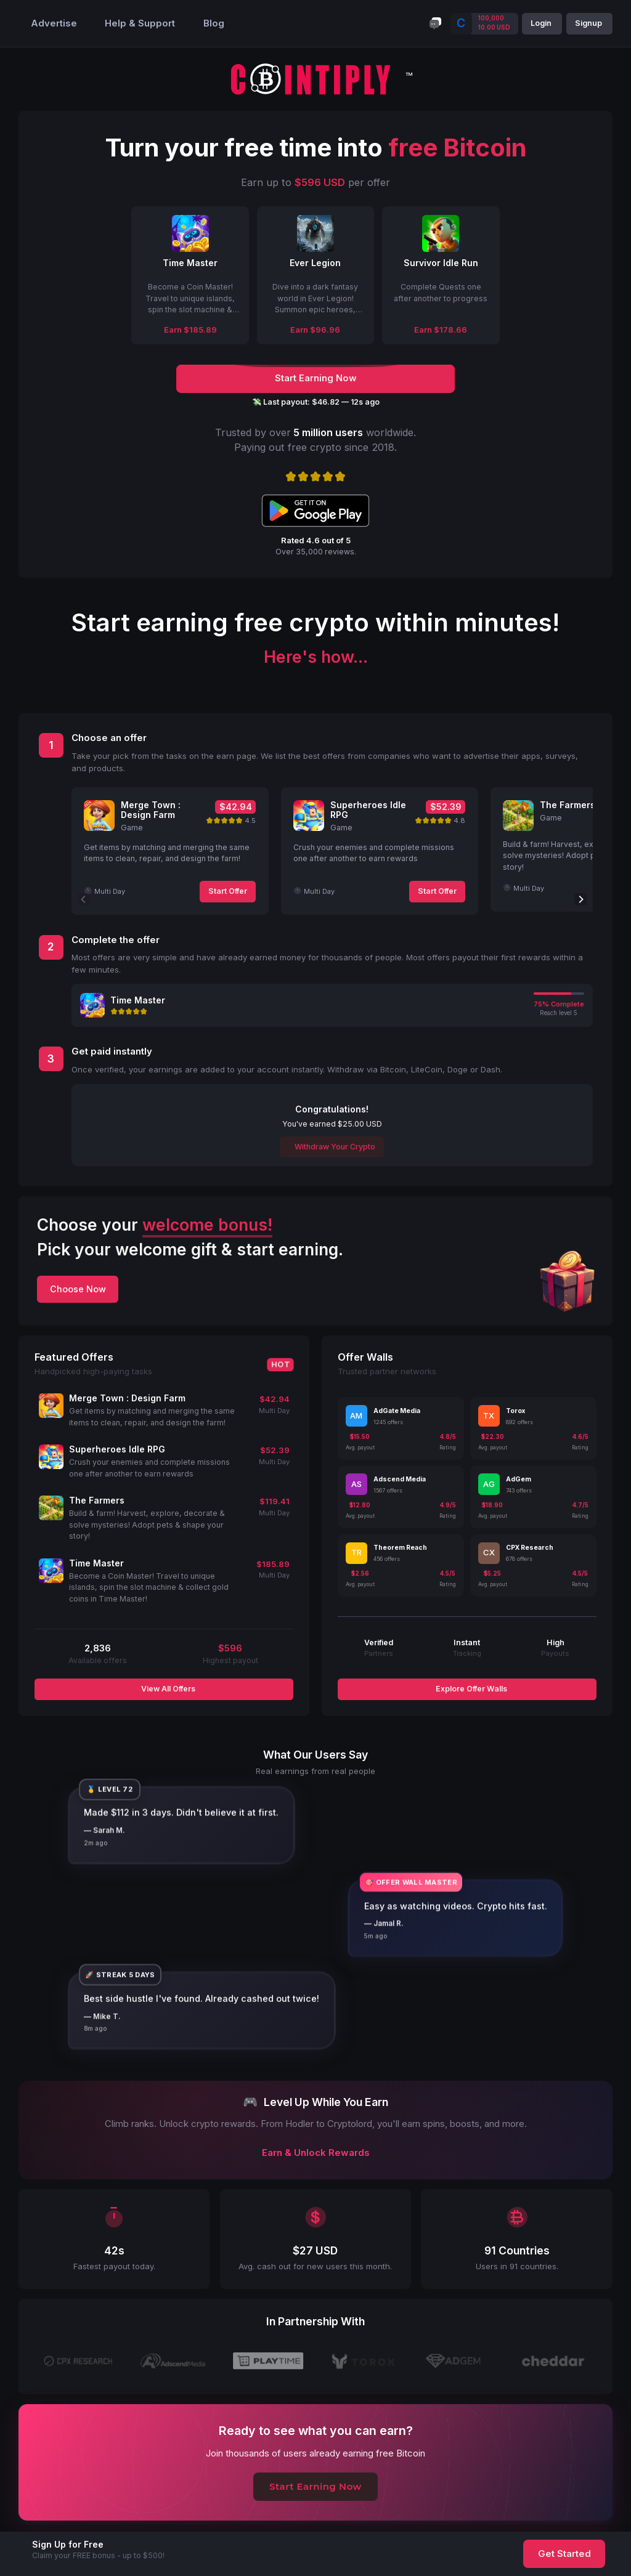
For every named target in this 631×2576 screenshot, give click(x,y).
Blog (213, 23)
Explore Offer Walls (470, 1688)
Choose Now (78, 1289)
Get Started (564, 2553)
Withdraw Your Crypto (334, 1146)
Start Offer (227, 891)
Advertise (54, 23)
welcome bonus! (207, 1224)
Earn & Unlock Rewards (316, 2152)
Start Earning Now (315, 2486)
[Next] (580, 899)
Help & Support (140, 23)
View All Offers (167, 1688)
